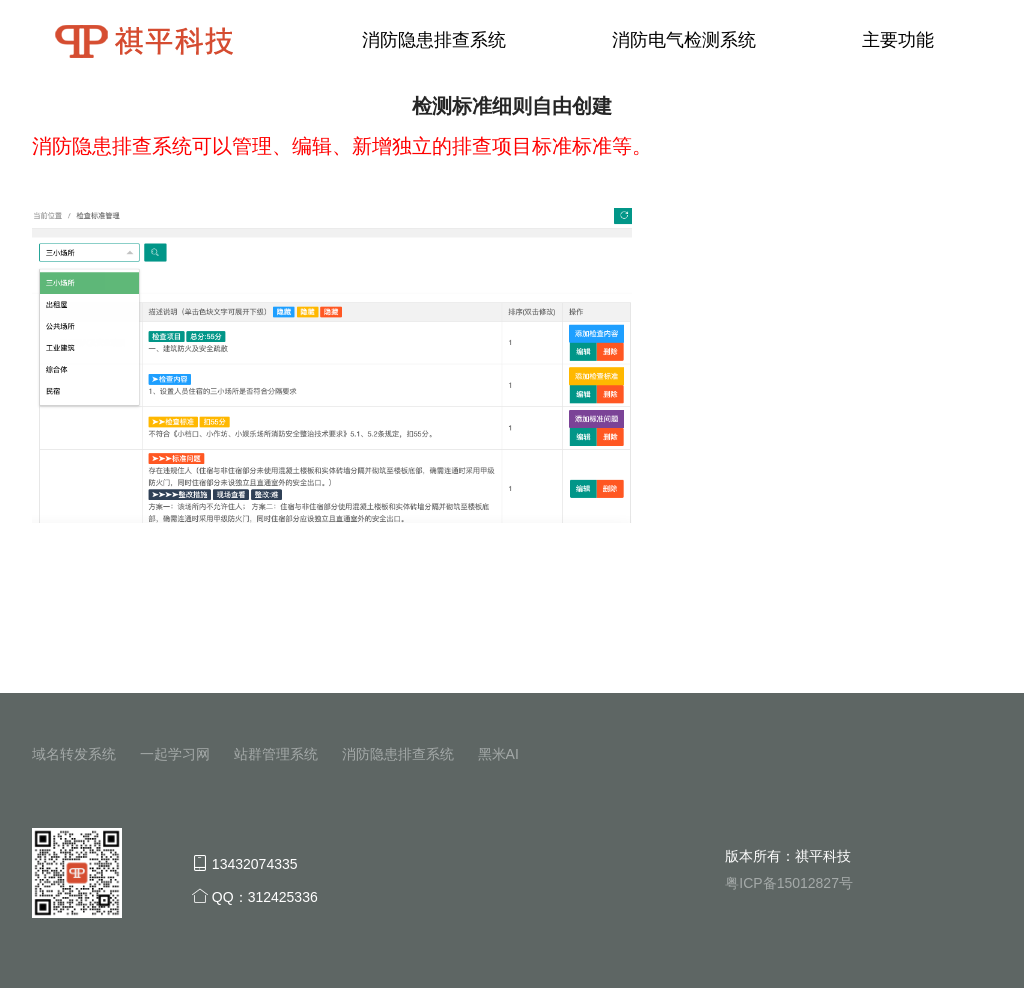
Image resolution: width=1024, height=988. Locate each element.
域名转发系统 (74, 754)
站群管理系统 (276, 754)
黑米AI (498, 754)
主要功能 (898, 40)
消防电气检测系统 (684, 40)
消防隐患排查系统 (434, 40)
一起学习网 (175, 754)
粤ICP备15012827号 (789, 883)
